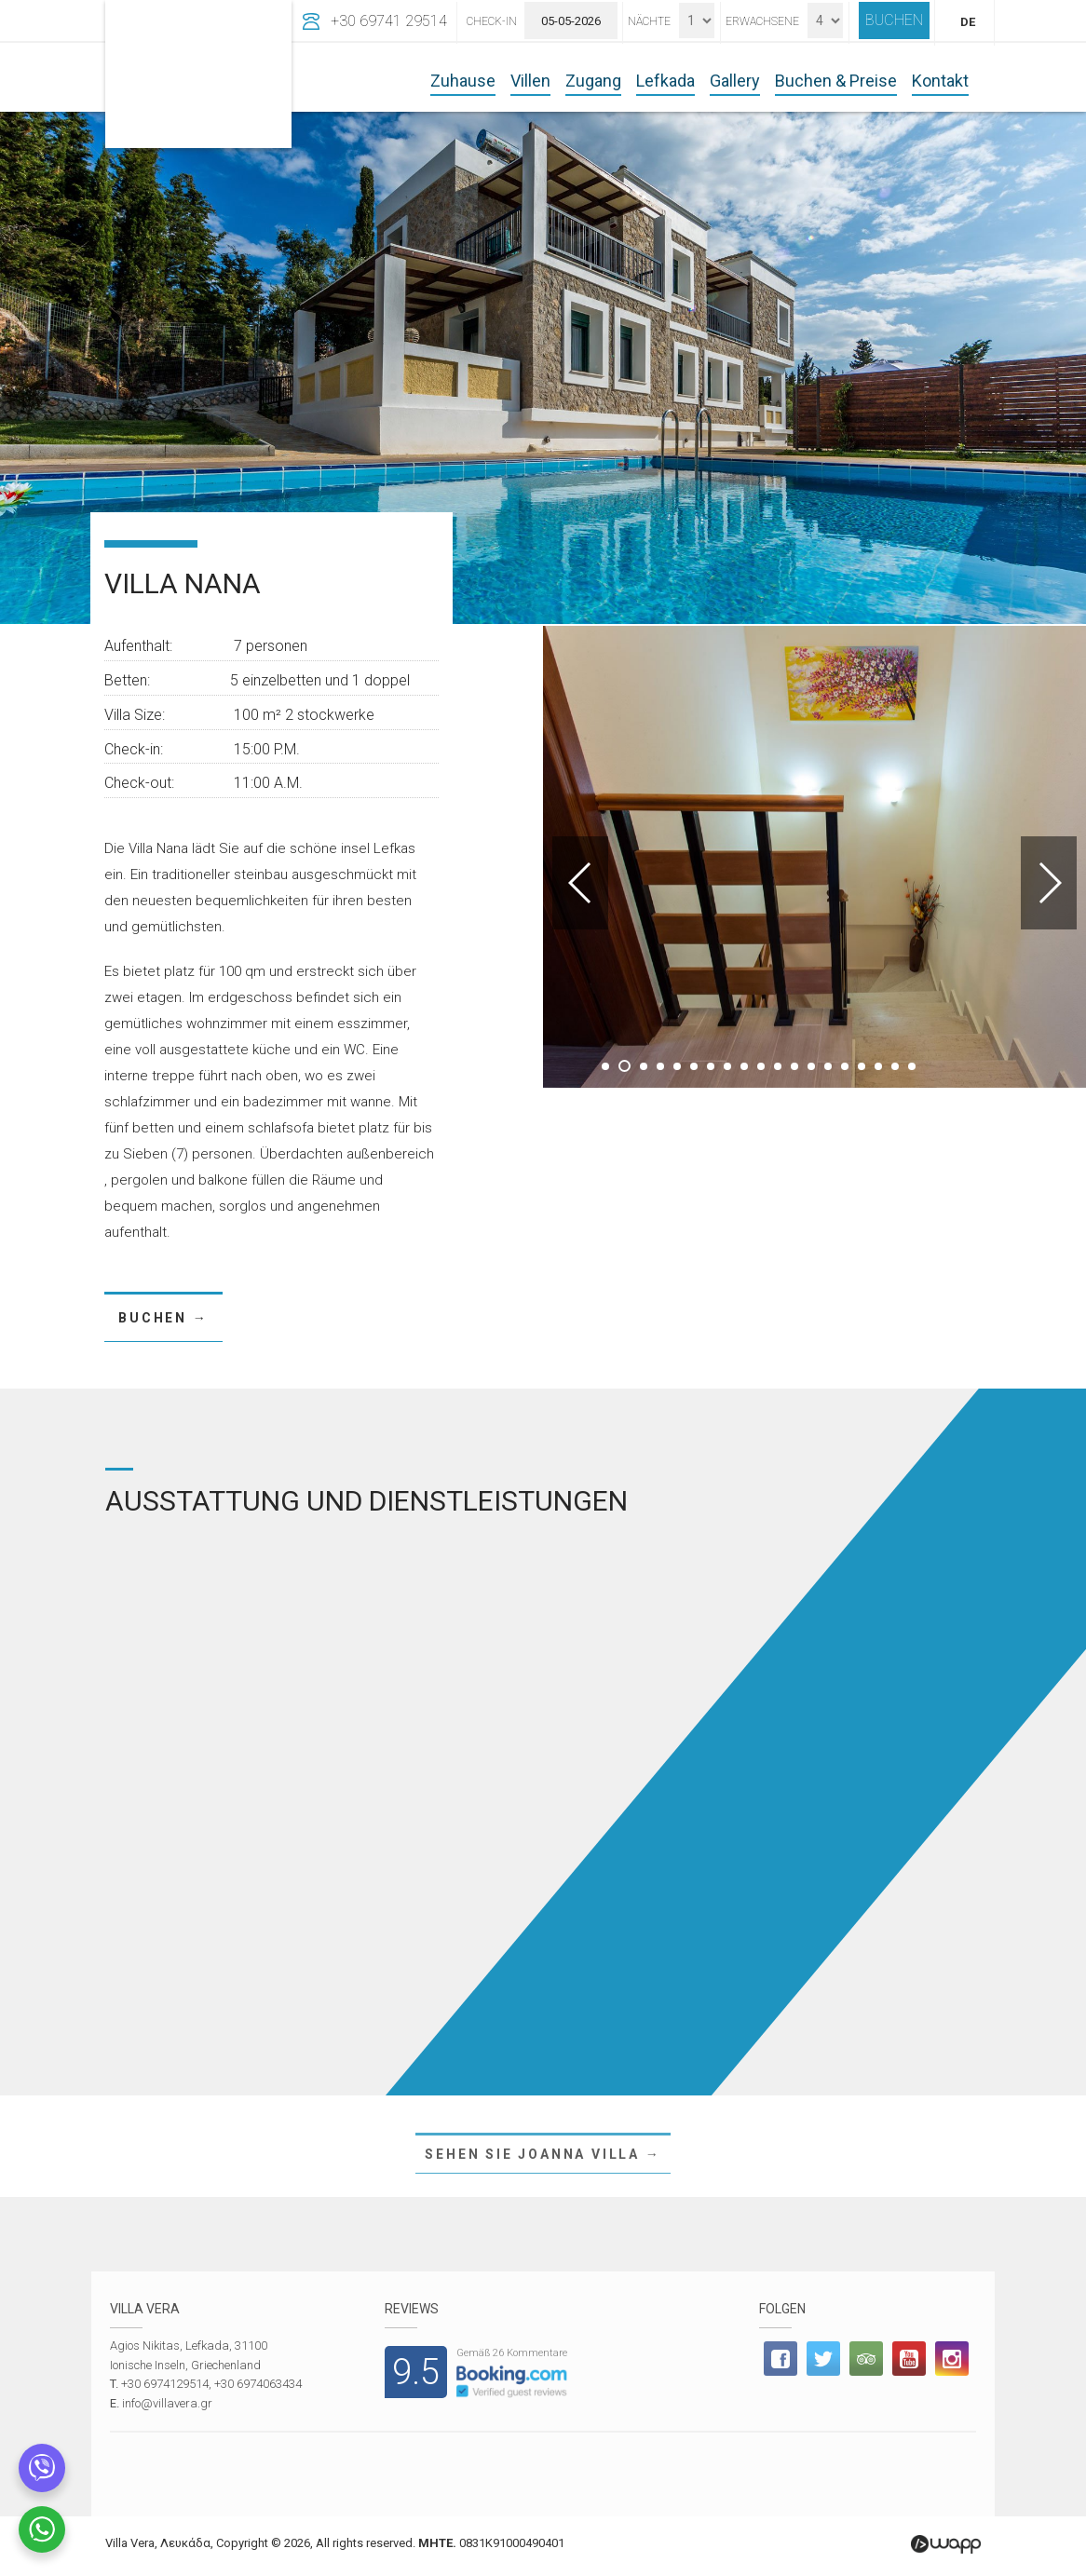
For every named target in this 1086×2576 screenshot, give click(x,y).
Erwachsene (762, 21)
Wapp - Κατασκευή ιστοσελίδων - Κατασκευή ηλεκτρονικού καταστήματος (946, 2544)
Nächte (649, 21)
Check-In (492, 21)
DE (967, 22)
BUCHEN (894, 20)
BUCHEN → (163, 1317)
